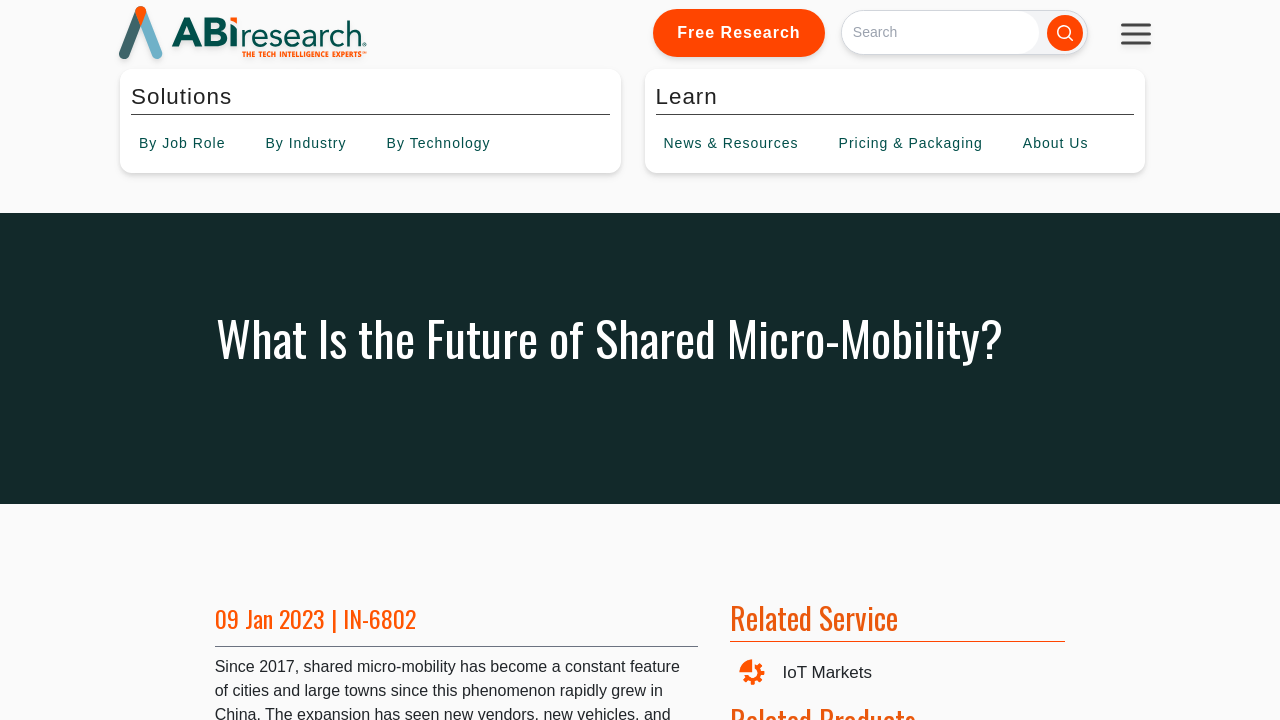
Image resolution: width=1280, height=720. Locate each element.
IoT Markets (827, 672)
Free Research (738, 32)
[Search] (940, 32)
